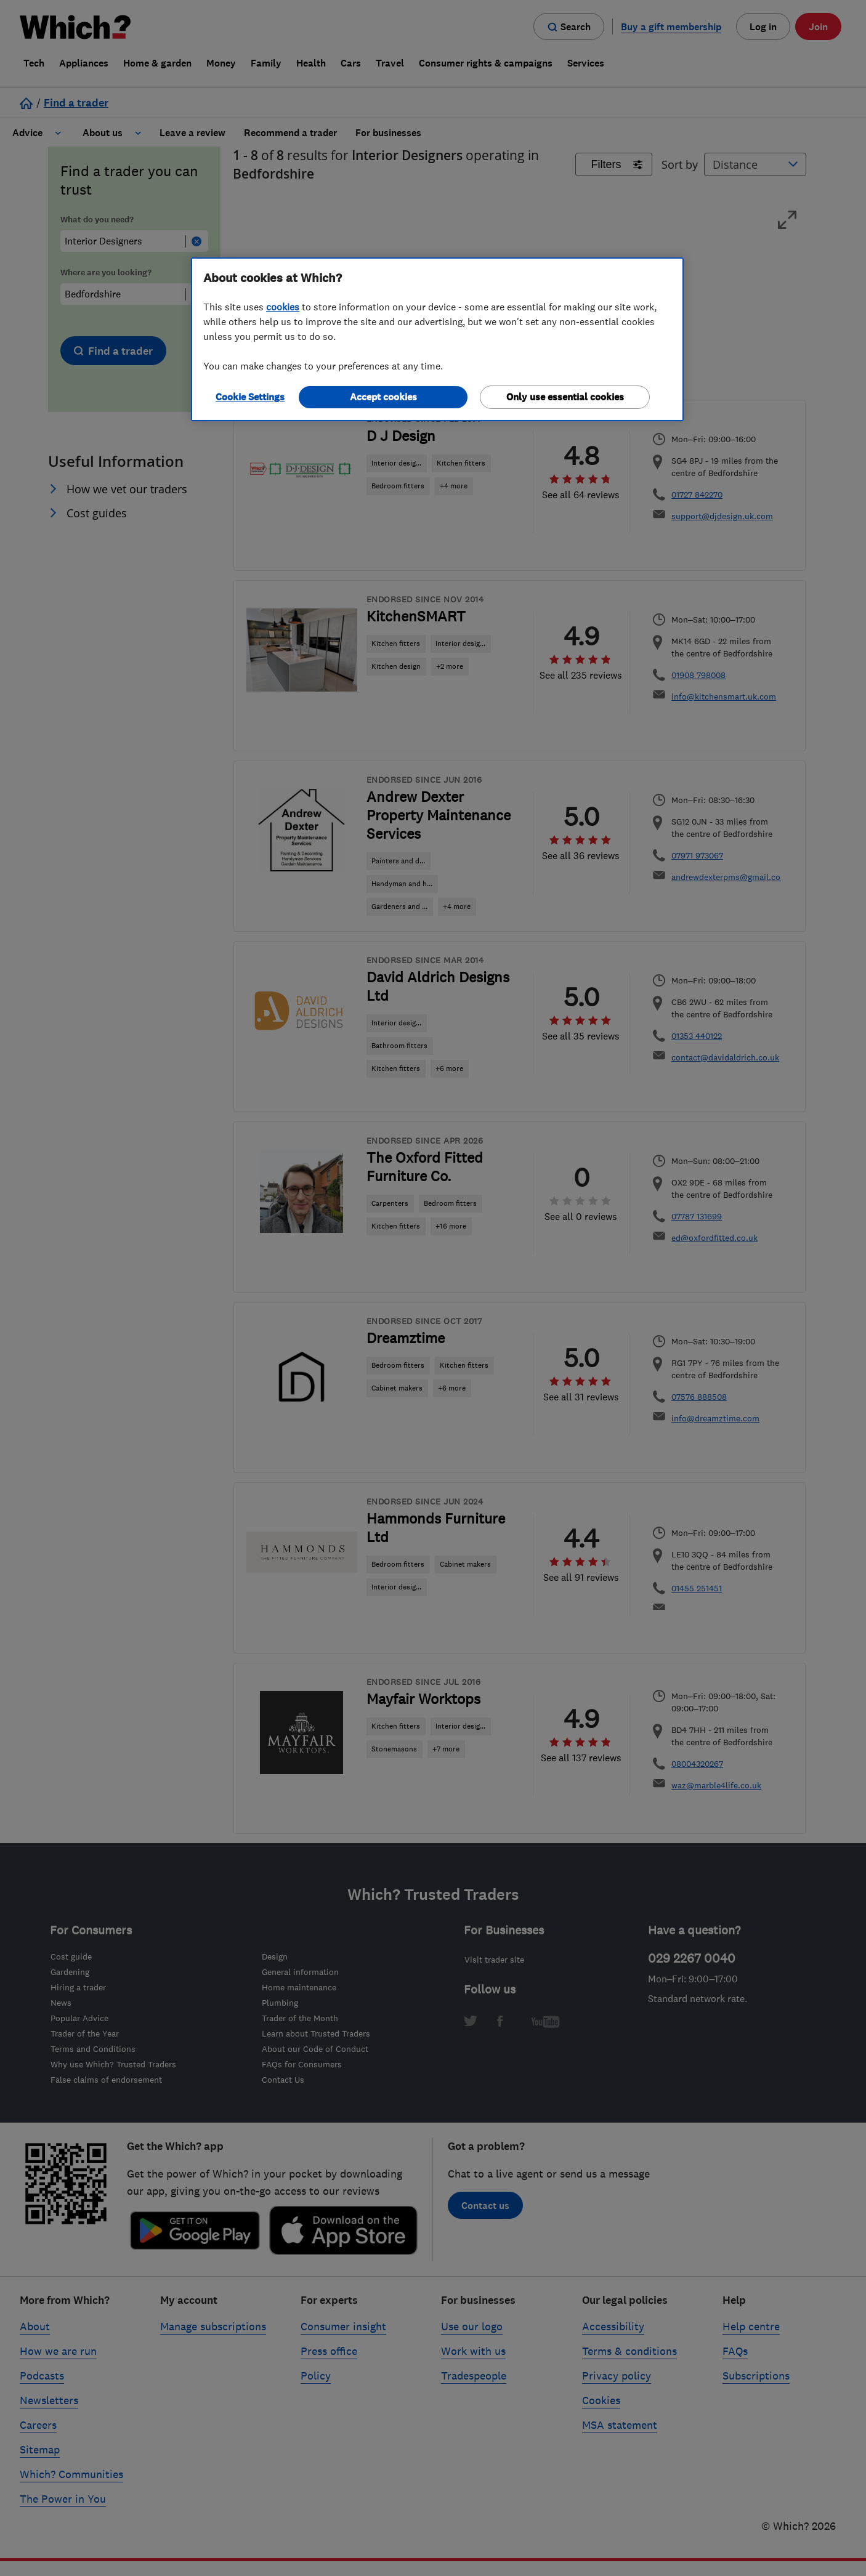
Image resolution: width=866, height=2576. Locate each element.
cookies (282, 307)
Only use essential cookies (565, 396)
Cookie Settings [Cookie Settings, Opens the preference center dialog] (250, 396)
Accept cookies (383, 396)
